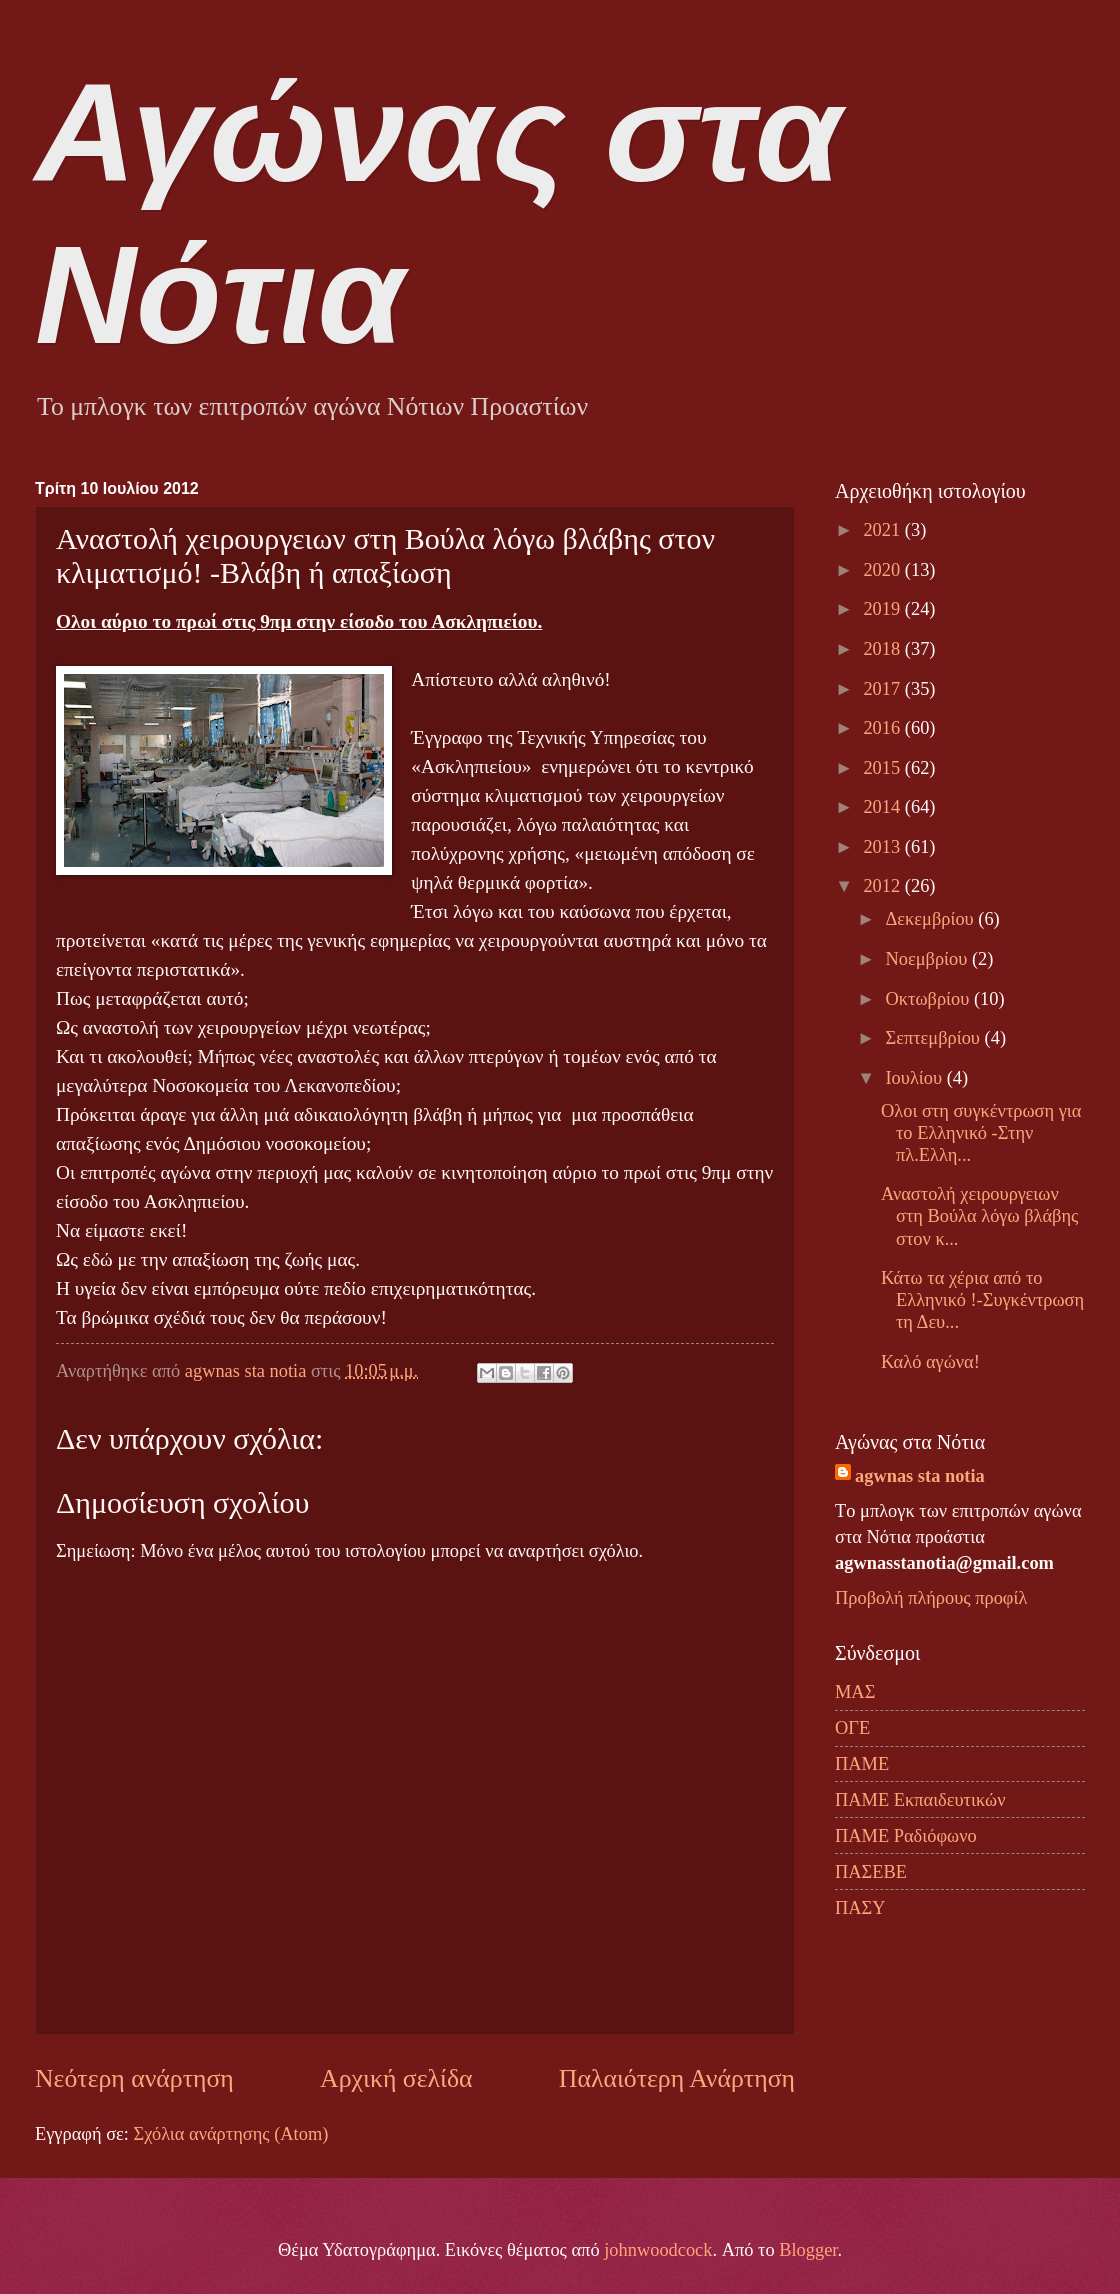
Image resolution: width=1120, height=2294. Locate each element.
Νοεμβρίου (929, 959)
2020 (883, 570)
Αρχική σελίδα (396, 2078)
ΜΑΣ (855, 1692)
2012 (883, 886)
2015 (883, 768)
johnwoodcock (658, 2250)
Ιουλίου (916, 1078)
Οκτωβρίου (930, 999)
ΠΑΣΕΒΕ (871, 1872)
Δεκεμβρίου (932, 919)
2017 (883, 689)
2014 (883, 807)
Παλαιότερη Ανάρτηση (677, 2078)
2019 (883, 609)
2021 (883, 530)
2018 (883, 649)
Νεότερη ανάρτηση (134, 2078)
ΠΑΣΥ (860, 1908)
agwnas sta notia (920, 1476)
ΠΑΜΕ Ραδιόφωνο (906, 1836)
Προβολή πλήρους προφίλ (931, 1598)
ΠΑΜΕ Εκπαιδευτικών (920, 1800)
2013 (883, 847)
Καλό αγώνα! (930, 1362)
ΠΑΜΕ (862, 1764)
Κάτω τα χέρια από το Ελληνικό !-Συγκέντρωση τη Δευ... (982, 1300)
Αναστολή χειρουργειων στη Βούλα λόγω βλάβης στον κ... (979, 1216)
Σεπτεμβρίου (935, 1038)
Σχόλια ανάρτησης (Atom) (230, 2134)
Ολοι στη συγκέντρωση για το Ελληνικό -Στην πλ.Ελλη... (981, 1133)
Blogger (808, 2250)
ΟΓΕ (852, 1728)
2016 (883, 728)
